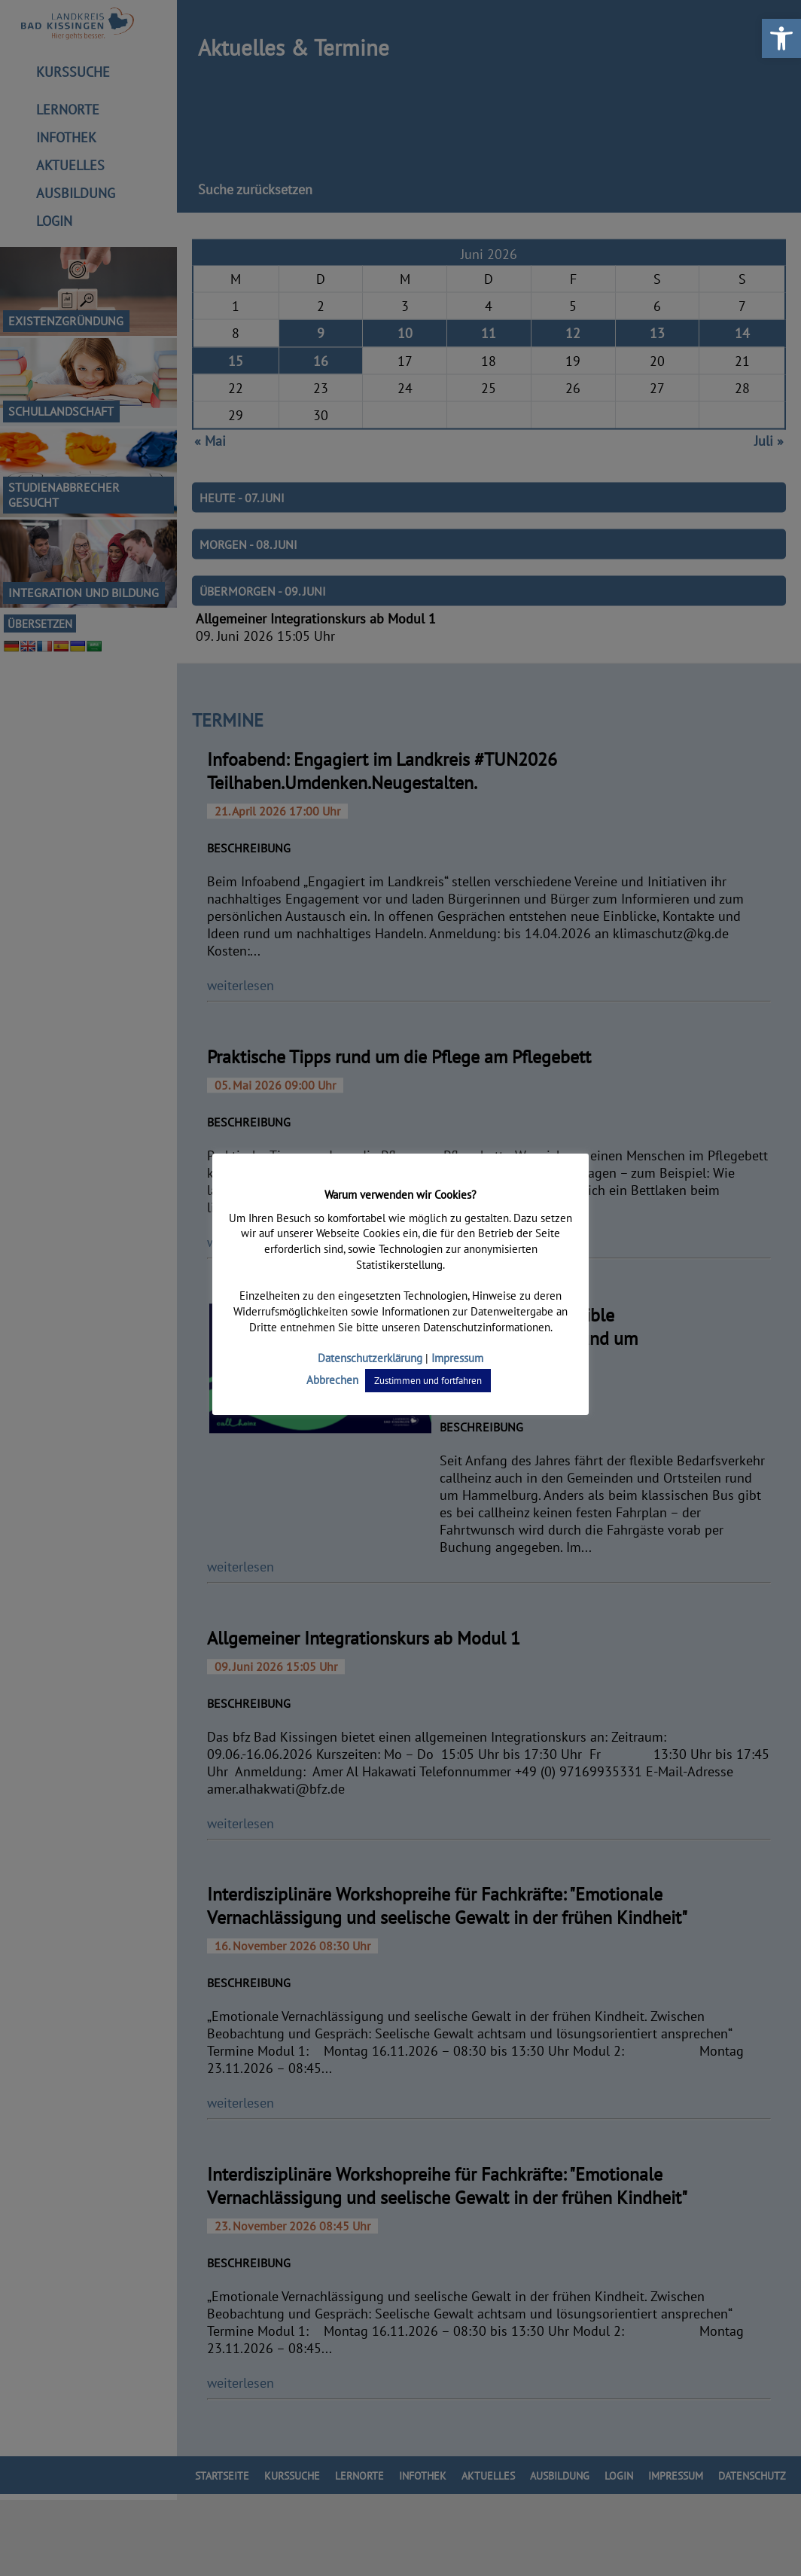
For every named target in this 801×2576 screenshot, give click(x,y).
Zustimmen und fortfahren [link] (428, 1380)
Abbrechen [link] (333, 1380)
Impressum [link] (455, 1358)
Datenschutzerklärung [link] (370, 1358)
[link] (781, 38)
